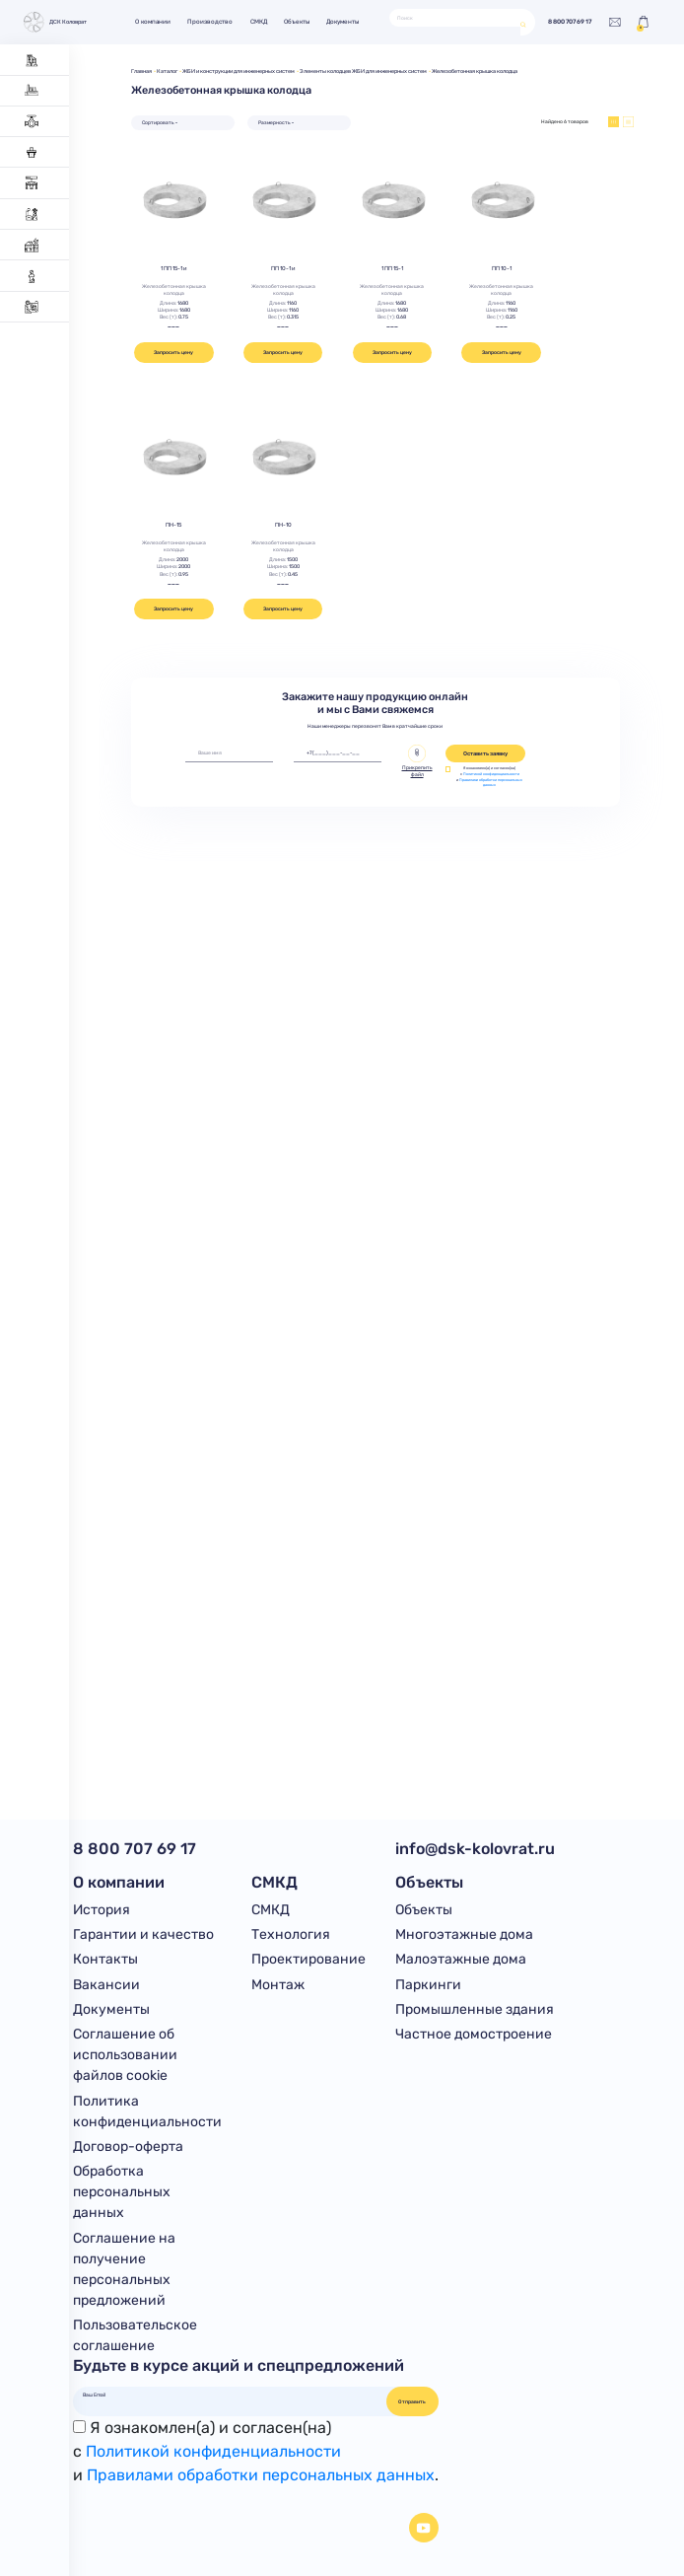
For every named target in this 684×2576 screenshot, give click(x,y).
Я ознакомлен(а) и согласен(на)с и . (256, 2451)
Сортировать (158, 122)
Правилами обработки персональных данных (490, 783)
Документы (342, 22)
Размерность (274, 122)
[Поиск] (455, 18)
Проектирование (308, 1959)
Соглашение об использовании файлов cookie (125, 2055)
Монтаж (278, 1984)
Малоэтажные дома (460, 1959)
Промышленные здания (474, 2009)
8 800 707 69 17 (569, 22)
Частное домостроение (473, 2034)
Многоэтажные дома (464, 1934)
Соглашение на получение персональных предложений (124, 2269)
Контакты (105, 1959)
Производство (210, 22)
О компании (153, 22)
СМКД (258, 22)
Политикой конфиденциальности (491, 774)
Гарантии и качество (143, 1934)
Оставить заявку (485, 753)
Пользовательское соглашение (135, 2335)
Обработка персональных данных (122, 2192)
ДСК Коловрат (54, 22)
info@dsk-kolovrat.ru (475, 1848)
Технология (290, 1934)
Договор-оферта (128, 2146)
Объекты (296, 22)
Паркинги (428, 1984)
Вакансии (106, 1984)
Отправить (412, 2401)
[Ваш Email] (230, 2394)
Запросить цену (173, 352)
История (101, 1909)
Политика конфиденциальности (147, 2111)
